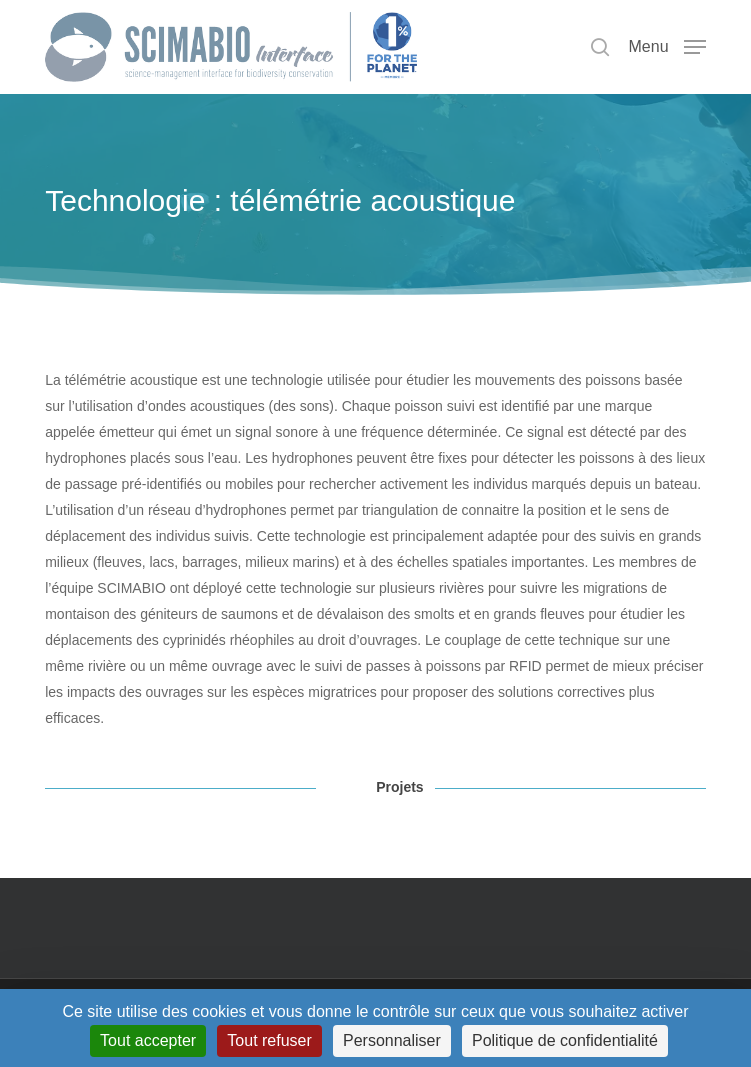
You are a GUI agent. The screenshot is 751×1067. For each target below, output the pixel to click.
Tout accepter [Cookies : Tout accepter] (148, 1040)
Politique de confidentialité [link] (565, 1040)
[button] (667, 46)
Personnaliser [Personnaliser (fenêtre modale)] (392, 1040)
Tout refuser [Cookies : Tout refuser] (269, 1040)
